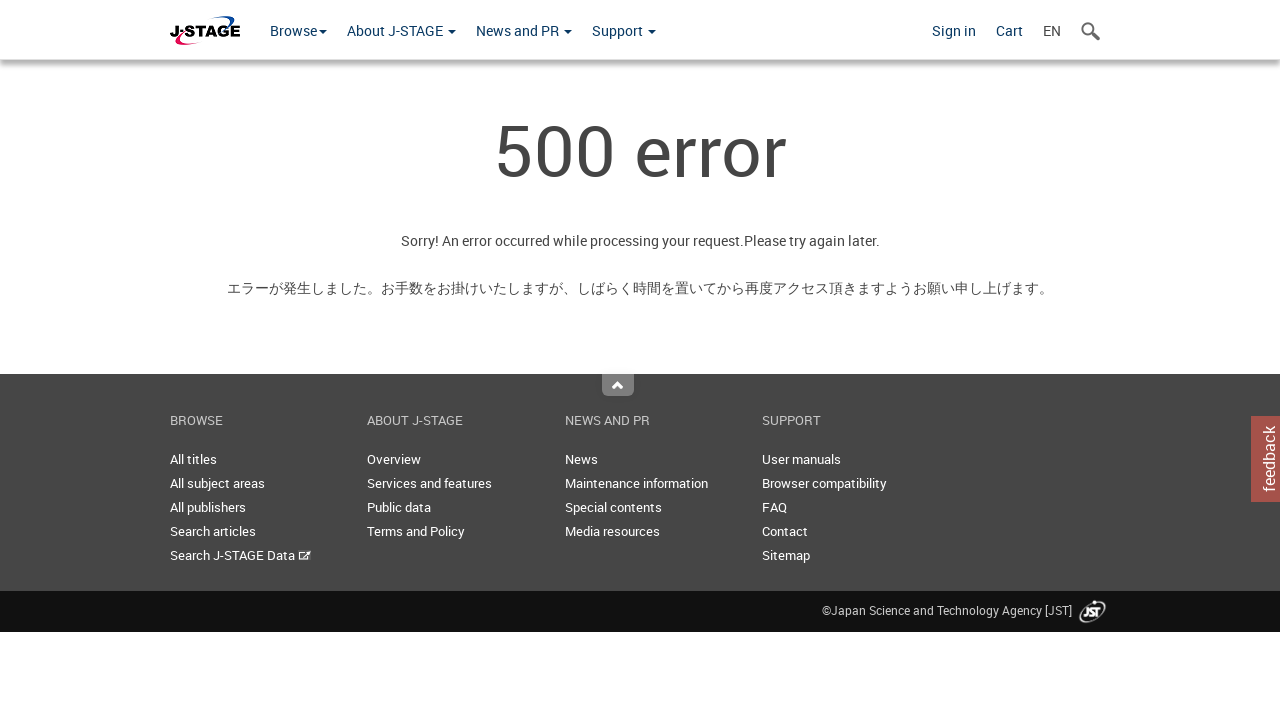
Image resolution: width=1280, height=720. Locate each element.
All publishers (208, 507)
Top (618, 385)
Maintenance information (636, 483)
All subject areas (217, 483)
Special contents (613, 507)
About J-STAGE (401, 30)
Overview (394, 459)
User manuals (801, 459)
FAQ (774, 507)
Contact (785, 531)
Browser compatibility (824, 483)
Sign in (954, 30)
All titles (193, 459)
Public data (399, 507)
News (581, 459)
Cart (1009, 30)
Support (624, 30)
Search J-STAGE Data (240, 555)
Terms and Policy (416, 531)
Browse (298, 30)
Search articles (213, 531)
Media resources (612, 531)
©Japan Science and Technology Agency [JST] (966, 610)
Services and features (429, 483)
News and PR (524, 30)
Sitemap (786, 555)
